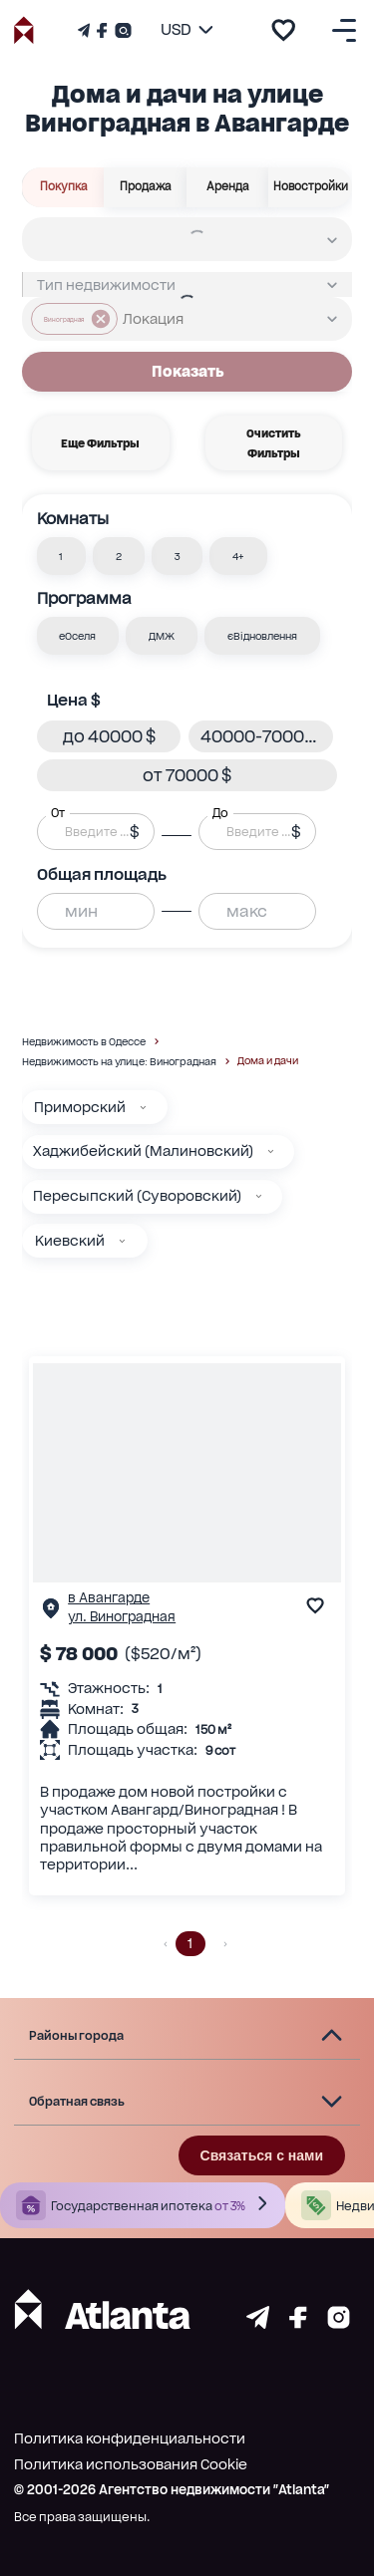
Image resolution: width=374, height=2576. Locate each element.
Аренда (227, 186)
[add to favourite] (283, 30)
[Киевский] (122, 1241)
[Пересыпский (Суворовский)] (258, 1196)
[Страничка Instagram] (121, 30)
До (220, 813)
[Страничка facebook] (298, 2323)
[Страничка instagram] (338, 2323)
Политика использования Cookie (130, 2464)
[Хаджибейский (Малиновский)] (270, 1151)
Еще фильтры (100, 443)
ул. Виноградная (122, 1616)
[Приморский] (143, 1107)
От (58, 813)
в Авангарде (109, 1597)
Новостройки (310, 186)
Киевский (70, 1241)
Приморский (80, 1107)
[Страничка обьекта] (51, 1612)
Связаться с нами (261, 2155)
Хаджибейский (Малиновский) (143, 1151)
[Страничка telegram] (257, 2323)
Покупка (64, 186)
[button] (62, 556)
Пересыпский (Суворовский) (137, 1196)
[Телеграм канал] (86, 30)
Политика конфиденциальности (129, 2438)
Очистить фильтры (273, 443)
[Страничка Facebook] (102, 30)
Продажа (146, 186)
